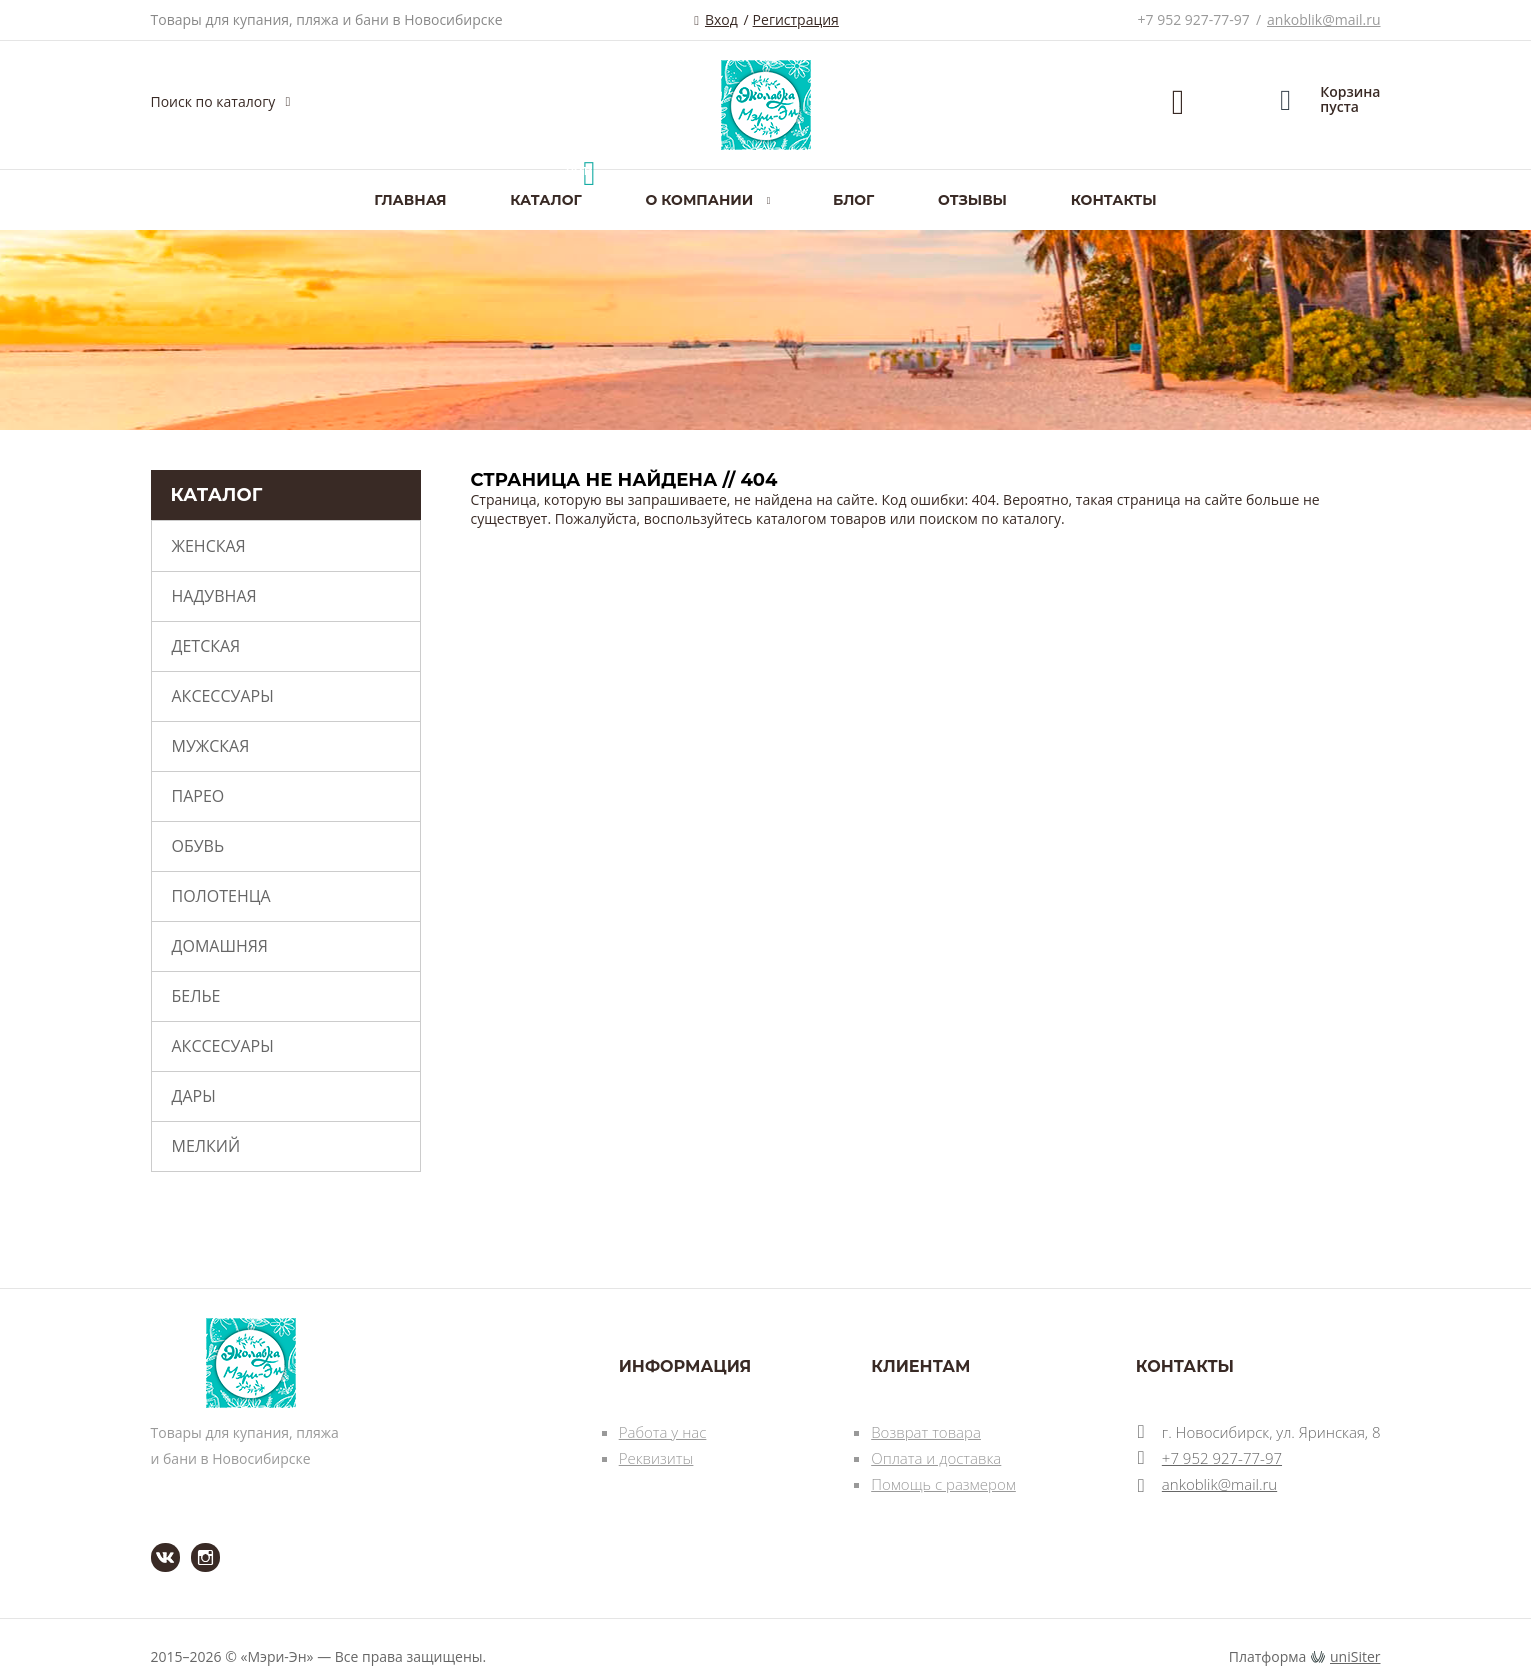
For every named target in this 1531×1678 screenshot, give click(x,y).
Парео (198, 796)
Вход (721, 19)
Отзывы (972, 200)
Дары (194, 1096)
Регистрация (796, 19)
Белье (196, 996)
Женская (209, 546)
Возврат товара (926, 1432)
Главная (410, 200)
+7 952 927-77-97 (1194, 19)
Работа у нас (663, 1432)
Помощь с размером (943, 1484)
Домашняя (220, 946)
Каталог (545, 200)
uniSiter (1355, 1656)
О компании (699, 200)
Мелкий (206, 1146)
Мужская (211, 746)
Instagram (193, 1543)
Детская (206, 646)
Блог (853, 200)
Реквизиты (656, 1458)
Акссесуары (223, 1046)
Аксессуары (223, 696)
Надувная (214, 596)
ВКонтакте (153, 1543)
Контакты (1114, 200)
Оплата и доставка (936, 1458)
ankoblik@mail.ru (1323, 19)
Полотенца (221, 896)
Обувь (198, 846)
